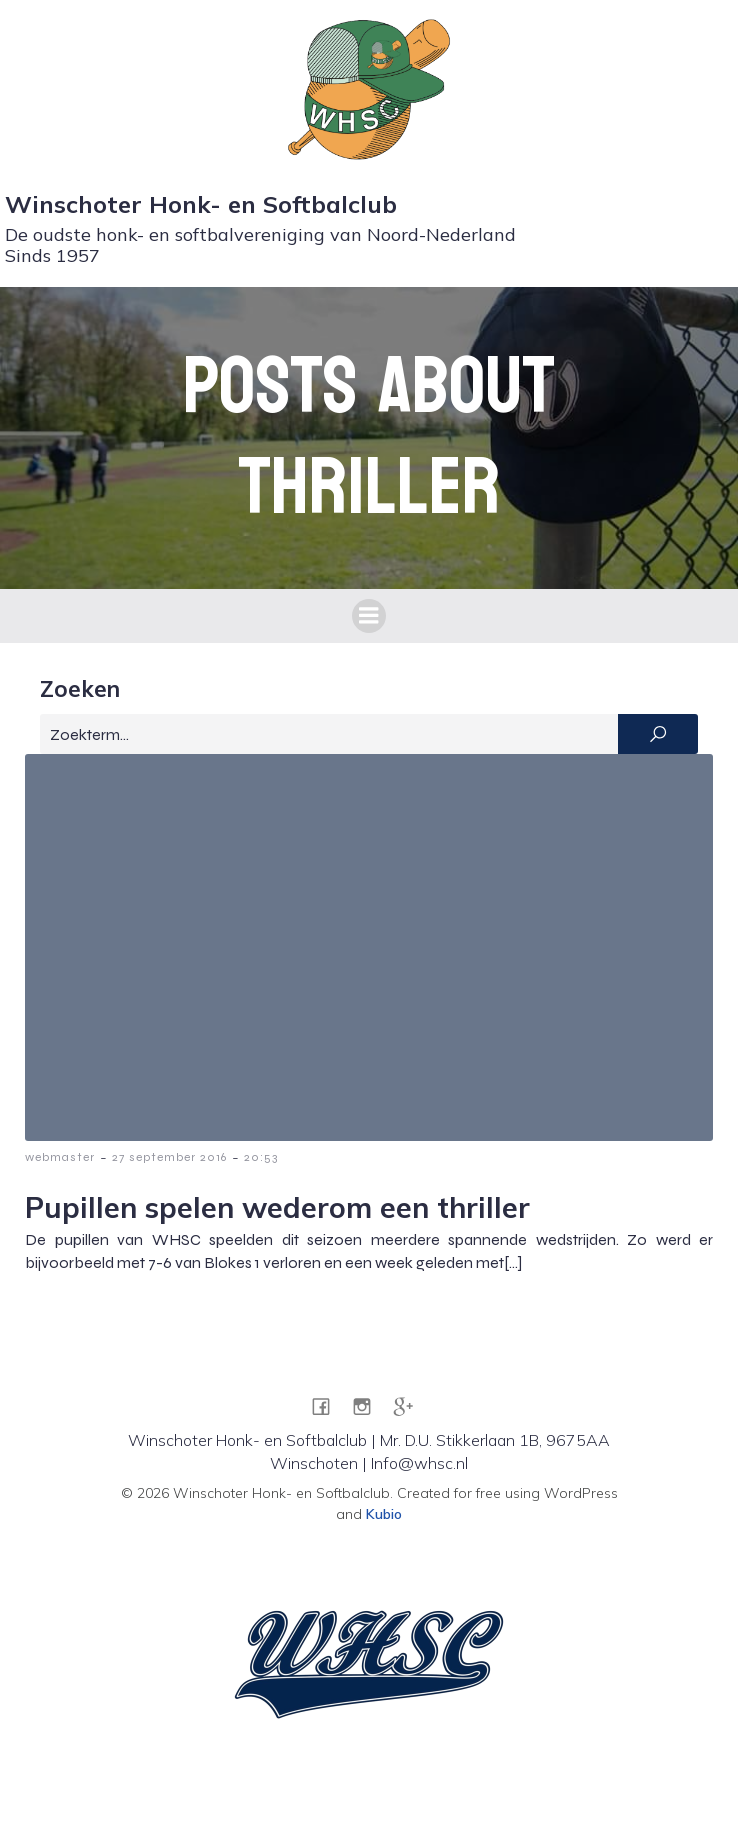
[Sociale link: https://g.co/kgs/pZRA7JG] (410, 1405)
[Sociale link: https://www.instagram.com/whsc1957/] (369, 1405)
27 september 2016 (169, 1157)
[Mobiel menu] (369, 616)
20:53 (261, 1157)
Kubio (384, 1514)
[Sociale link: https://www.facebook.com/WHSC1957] (328, 1405)
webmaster (60, 1157)
